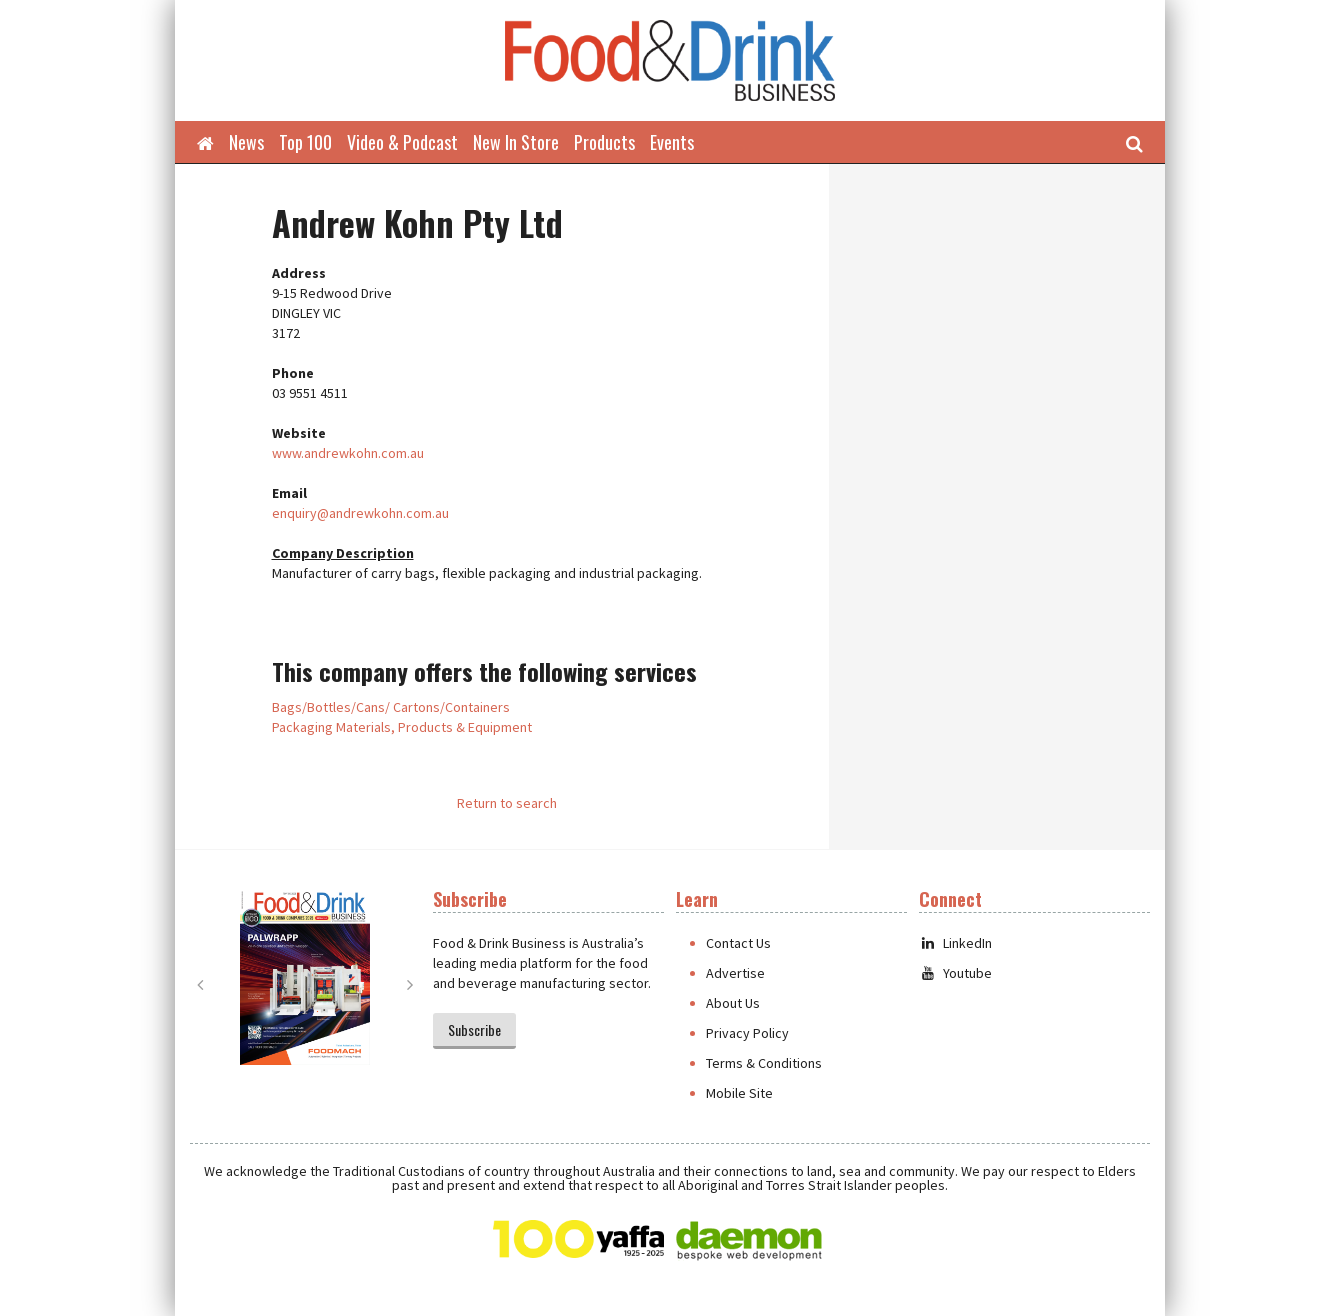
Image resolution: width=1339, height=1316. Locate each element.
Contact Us (738, 943)
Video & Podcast (402, 142)
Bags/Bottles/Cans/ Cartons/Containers (391, 707)
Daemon (749, 1241)
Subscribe (474, 1029)
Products (604, 142)
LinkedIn (955, 943)
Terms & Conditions (764, 1063)
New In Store (516, 142)
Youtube (955, 973)
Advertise (735, 973)
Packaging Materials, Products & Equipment (402, 727)
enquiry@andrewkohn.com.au (360, 513)
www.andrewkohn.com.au (348, 453)
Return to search (507, 803)
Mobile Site (739, 1093)
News (246, 142)
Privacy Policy (747, 1033)
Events (672, 142)
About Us (733, 1003)
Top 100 (305, 142)
